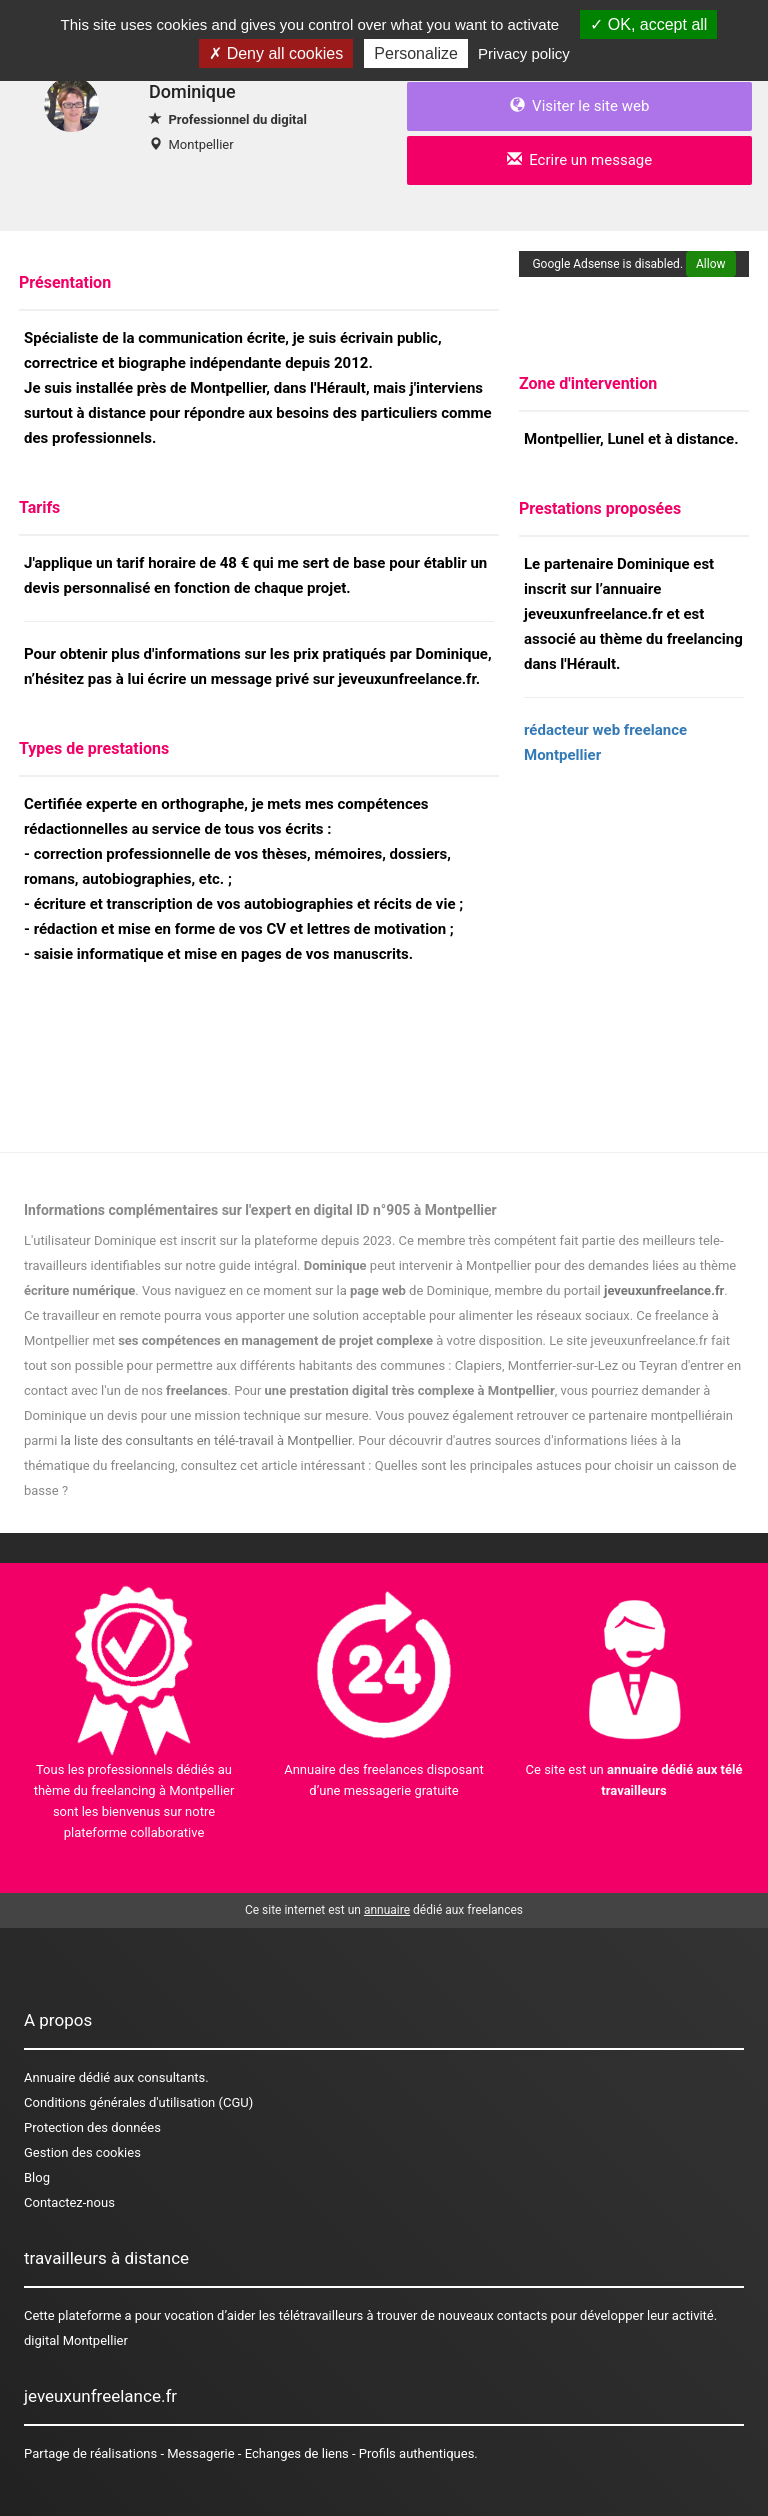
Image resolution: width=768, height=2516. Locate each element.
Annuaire (49, 2077)
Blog (37, 2177)
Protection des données (92, 2127)
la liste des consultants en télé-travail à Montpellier (206, 1440)
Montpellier (200, 144)
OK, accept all (648, 24)
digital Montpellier (76, 2340)
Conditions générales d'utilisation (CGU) (138, 2102)
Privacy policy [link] (524, 53)
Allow (711, 264)
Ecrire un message (579, 160)
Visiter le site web (580, 106)
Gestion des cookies (82, 2152)
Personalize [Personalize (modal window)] (416, 53)
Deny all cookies (276, 53)
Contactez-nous (69, 2202)
